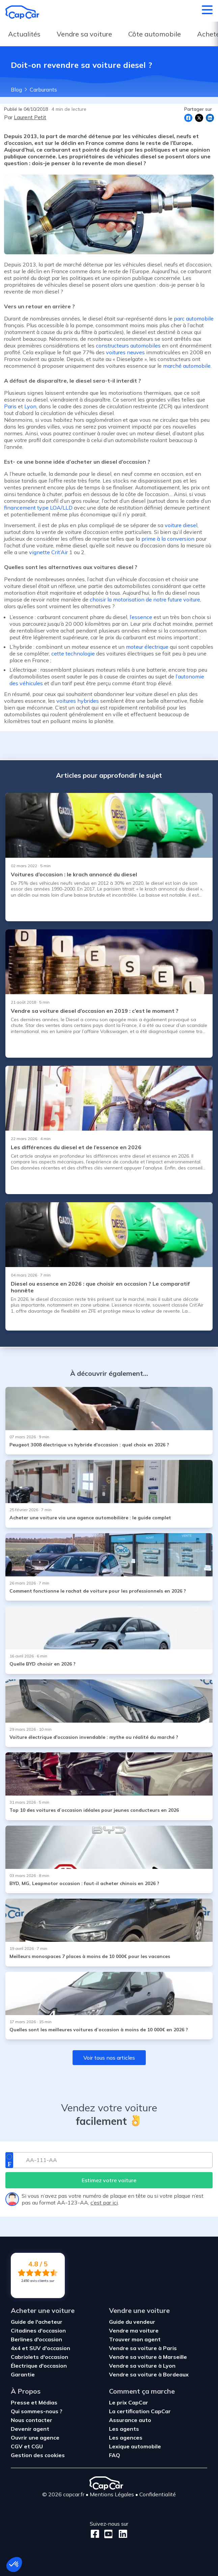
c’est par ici (104, 2202)
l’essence (141, 617)
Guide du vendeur (132, 2321)
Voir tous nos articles (109, 2057)
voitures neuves (125, 352)
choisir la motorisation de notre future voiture (145, 599)
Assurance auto (130, 2420)
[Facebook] (95, 2534)
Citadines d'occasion (38, 2330)
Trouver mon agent (135, 2339)
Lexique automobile (135, 2446)
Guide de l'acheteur (36, 2321)
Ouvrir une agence (35, 2437)
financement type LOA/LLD (38, 507)
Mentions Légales (112, 2494)
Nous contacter (31, 2420)
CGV (17, 2446)
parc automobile (194, 318)
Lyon (30, 406)
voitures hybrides (77, 700)
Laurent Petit (30, 117)
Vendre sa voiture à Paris (143, 2348)
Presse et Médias (34, 2402)
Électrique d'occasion (39, 2365)
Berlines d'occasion (36, 2339)
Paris (10, 406)
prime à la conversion (167, 538)
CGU (37, 2446)
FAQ (114, 2455)
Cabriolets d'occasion (39, 2356)
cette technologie (73, 653)
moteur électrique (148, 646)
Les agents (124, 2428)
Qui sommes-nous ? (36, 2411)
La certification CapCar (140, 2411)
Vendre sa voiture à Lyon (142, 2365)
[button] (14, 2564)
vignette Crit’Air (48, 552)
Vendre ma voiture (134, 2330)
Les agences (125, 2437)
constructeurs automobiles (128, 345)
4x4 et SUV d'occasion (40, 2348)
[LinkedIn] (121, 2534)
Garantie (23, 2374)
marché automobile (187, 365)
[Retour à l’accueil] (22, 12)
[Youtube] (107, 2534)
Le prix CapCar (128, 2402)
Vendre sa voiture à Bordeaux (149, 2374)
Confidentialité (157, 2494)
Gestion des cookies (38, 2455)
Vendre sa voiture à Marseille (148, 2356)
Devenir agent (30, 2428)
